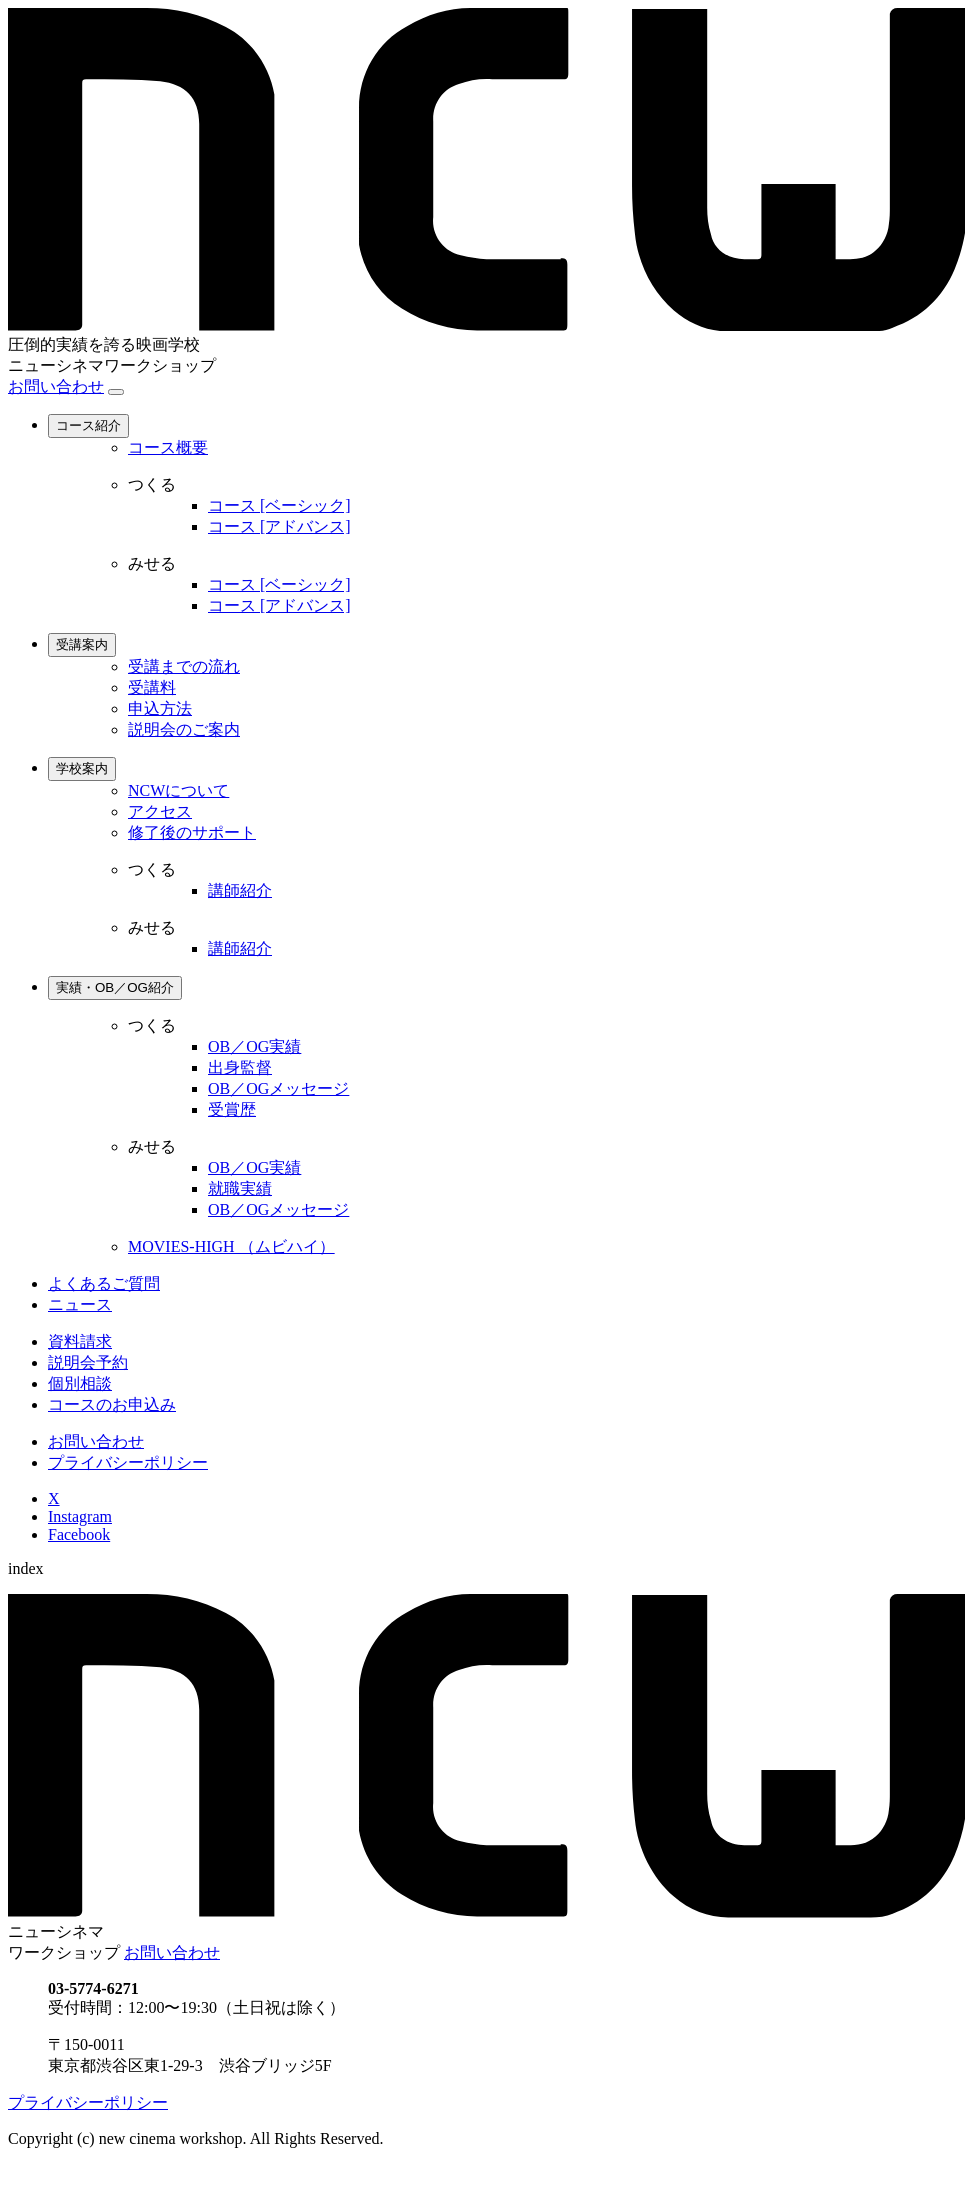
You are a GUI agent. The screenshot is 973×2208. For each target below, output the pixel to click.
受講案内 (82, 644)
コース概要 (168, 447)
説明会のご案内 (184, 729)
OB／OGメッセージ (278, 1088)
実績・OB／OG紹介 (115, 987)
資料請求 (80, 1341)
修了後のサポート (192, 832)
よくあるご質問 (104, 1283)
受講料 (152, 687)
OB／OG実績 (254, 1046)
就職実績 (240, 1188)
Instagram (80, 1516)
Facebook (79, 1534)
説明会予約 (88, 1362)
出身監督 (240, 1067)
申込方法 (160, 708)
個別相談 (80, 1383)
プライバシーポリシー (128, 1462)
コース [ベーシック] (279, 505)
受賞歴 (232, 1109)
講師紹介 (240, 890)
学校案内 (82, 768)
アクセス (160, 811)
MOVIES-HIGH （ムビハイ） (231, 1246)
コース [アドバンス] (279, 526)
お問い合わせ (56, 386)
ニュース (80, 1304)
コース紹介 (88, 425)
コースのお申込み (112, 1404)
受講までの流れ (184, 666)
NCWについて (178, 790)
